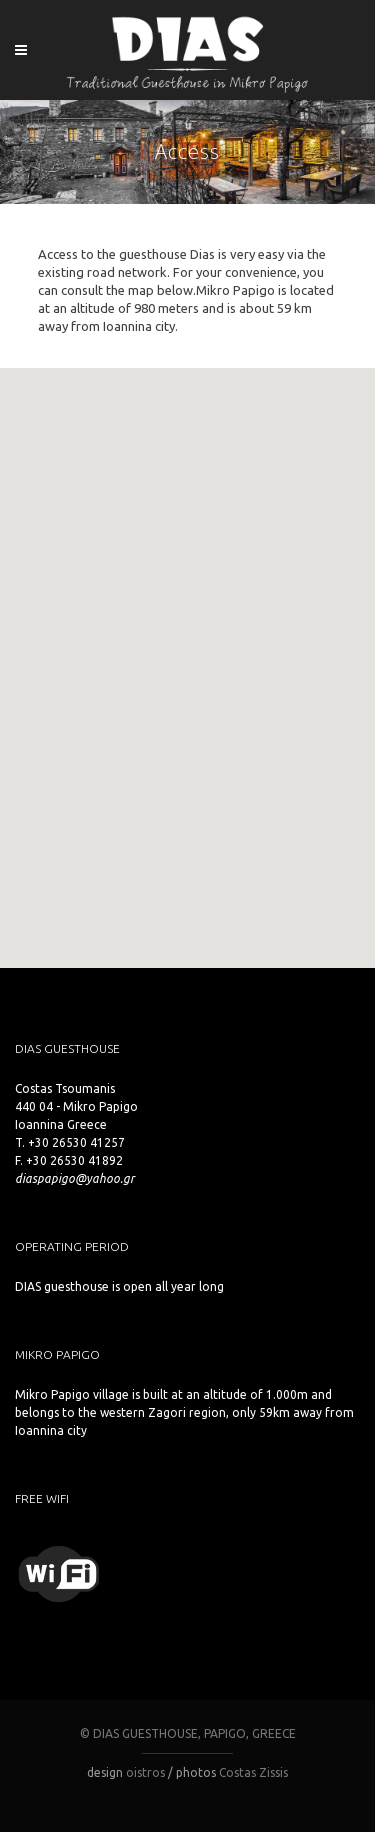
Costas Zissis (253, 1772)
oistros (145, 1772)
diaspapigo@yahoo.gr (74, 1178)
